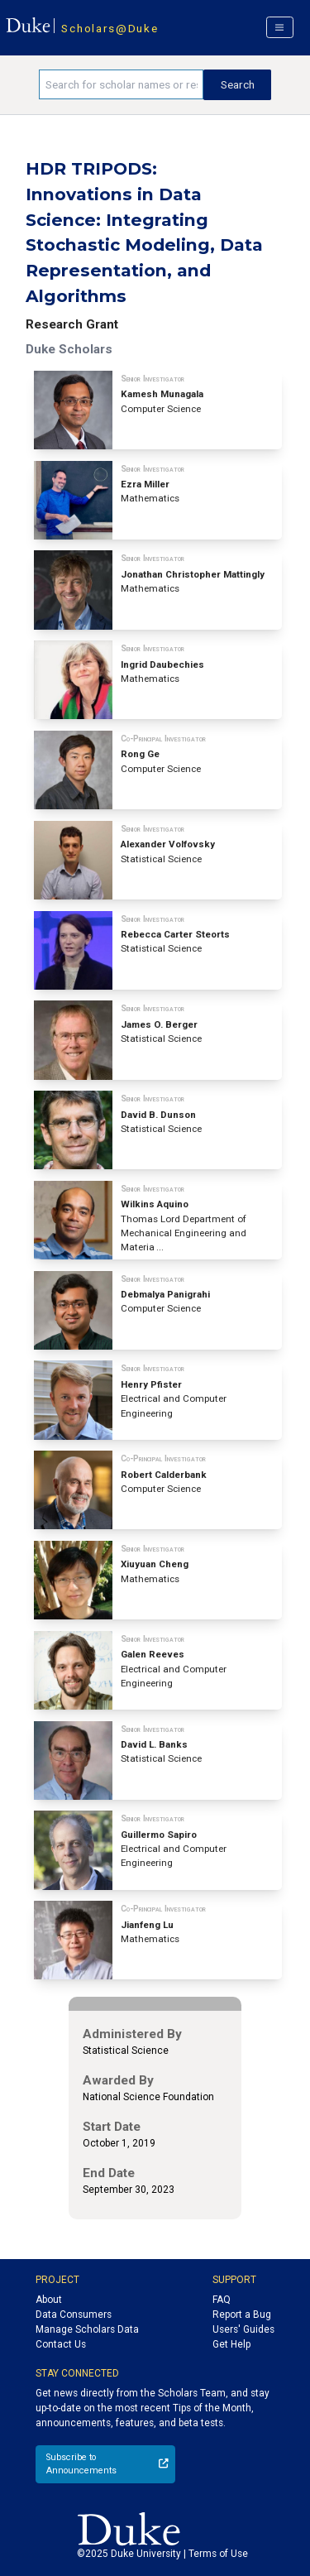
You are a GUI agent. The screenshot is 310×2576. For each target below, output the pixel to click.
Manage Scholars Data (87, 2329)
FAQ (221, 2299)
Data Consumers (74, 2314)
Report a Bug (241, 2314)
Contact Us (61, 2344)
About (49, 2299)
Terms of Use (218, 2553)
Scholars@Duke (109, 28)
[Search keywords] (121, 84)
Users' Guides (243, 2329)
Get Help (231, 2344)
